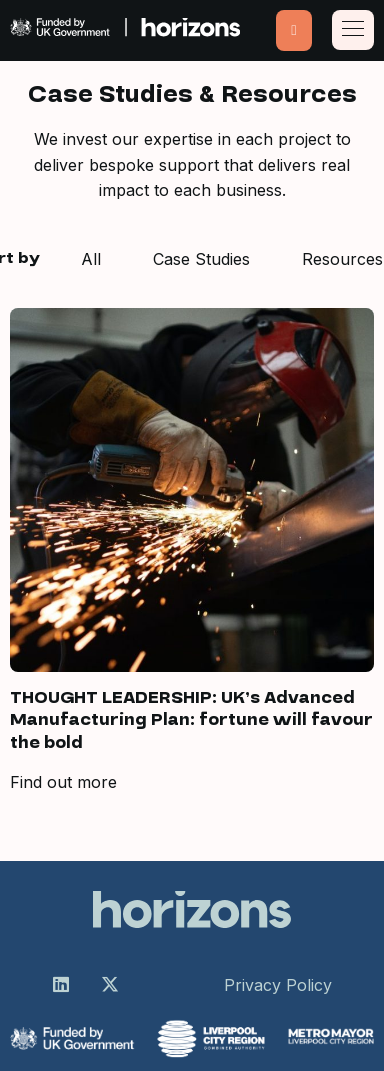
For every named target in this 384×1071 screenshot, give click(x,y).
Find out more (63, 782)
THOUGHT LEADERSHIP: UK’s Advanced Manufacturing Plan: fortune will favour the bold (191, 720)
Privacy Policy (278, 985)
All (91, 259)
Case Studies (201, 259)
